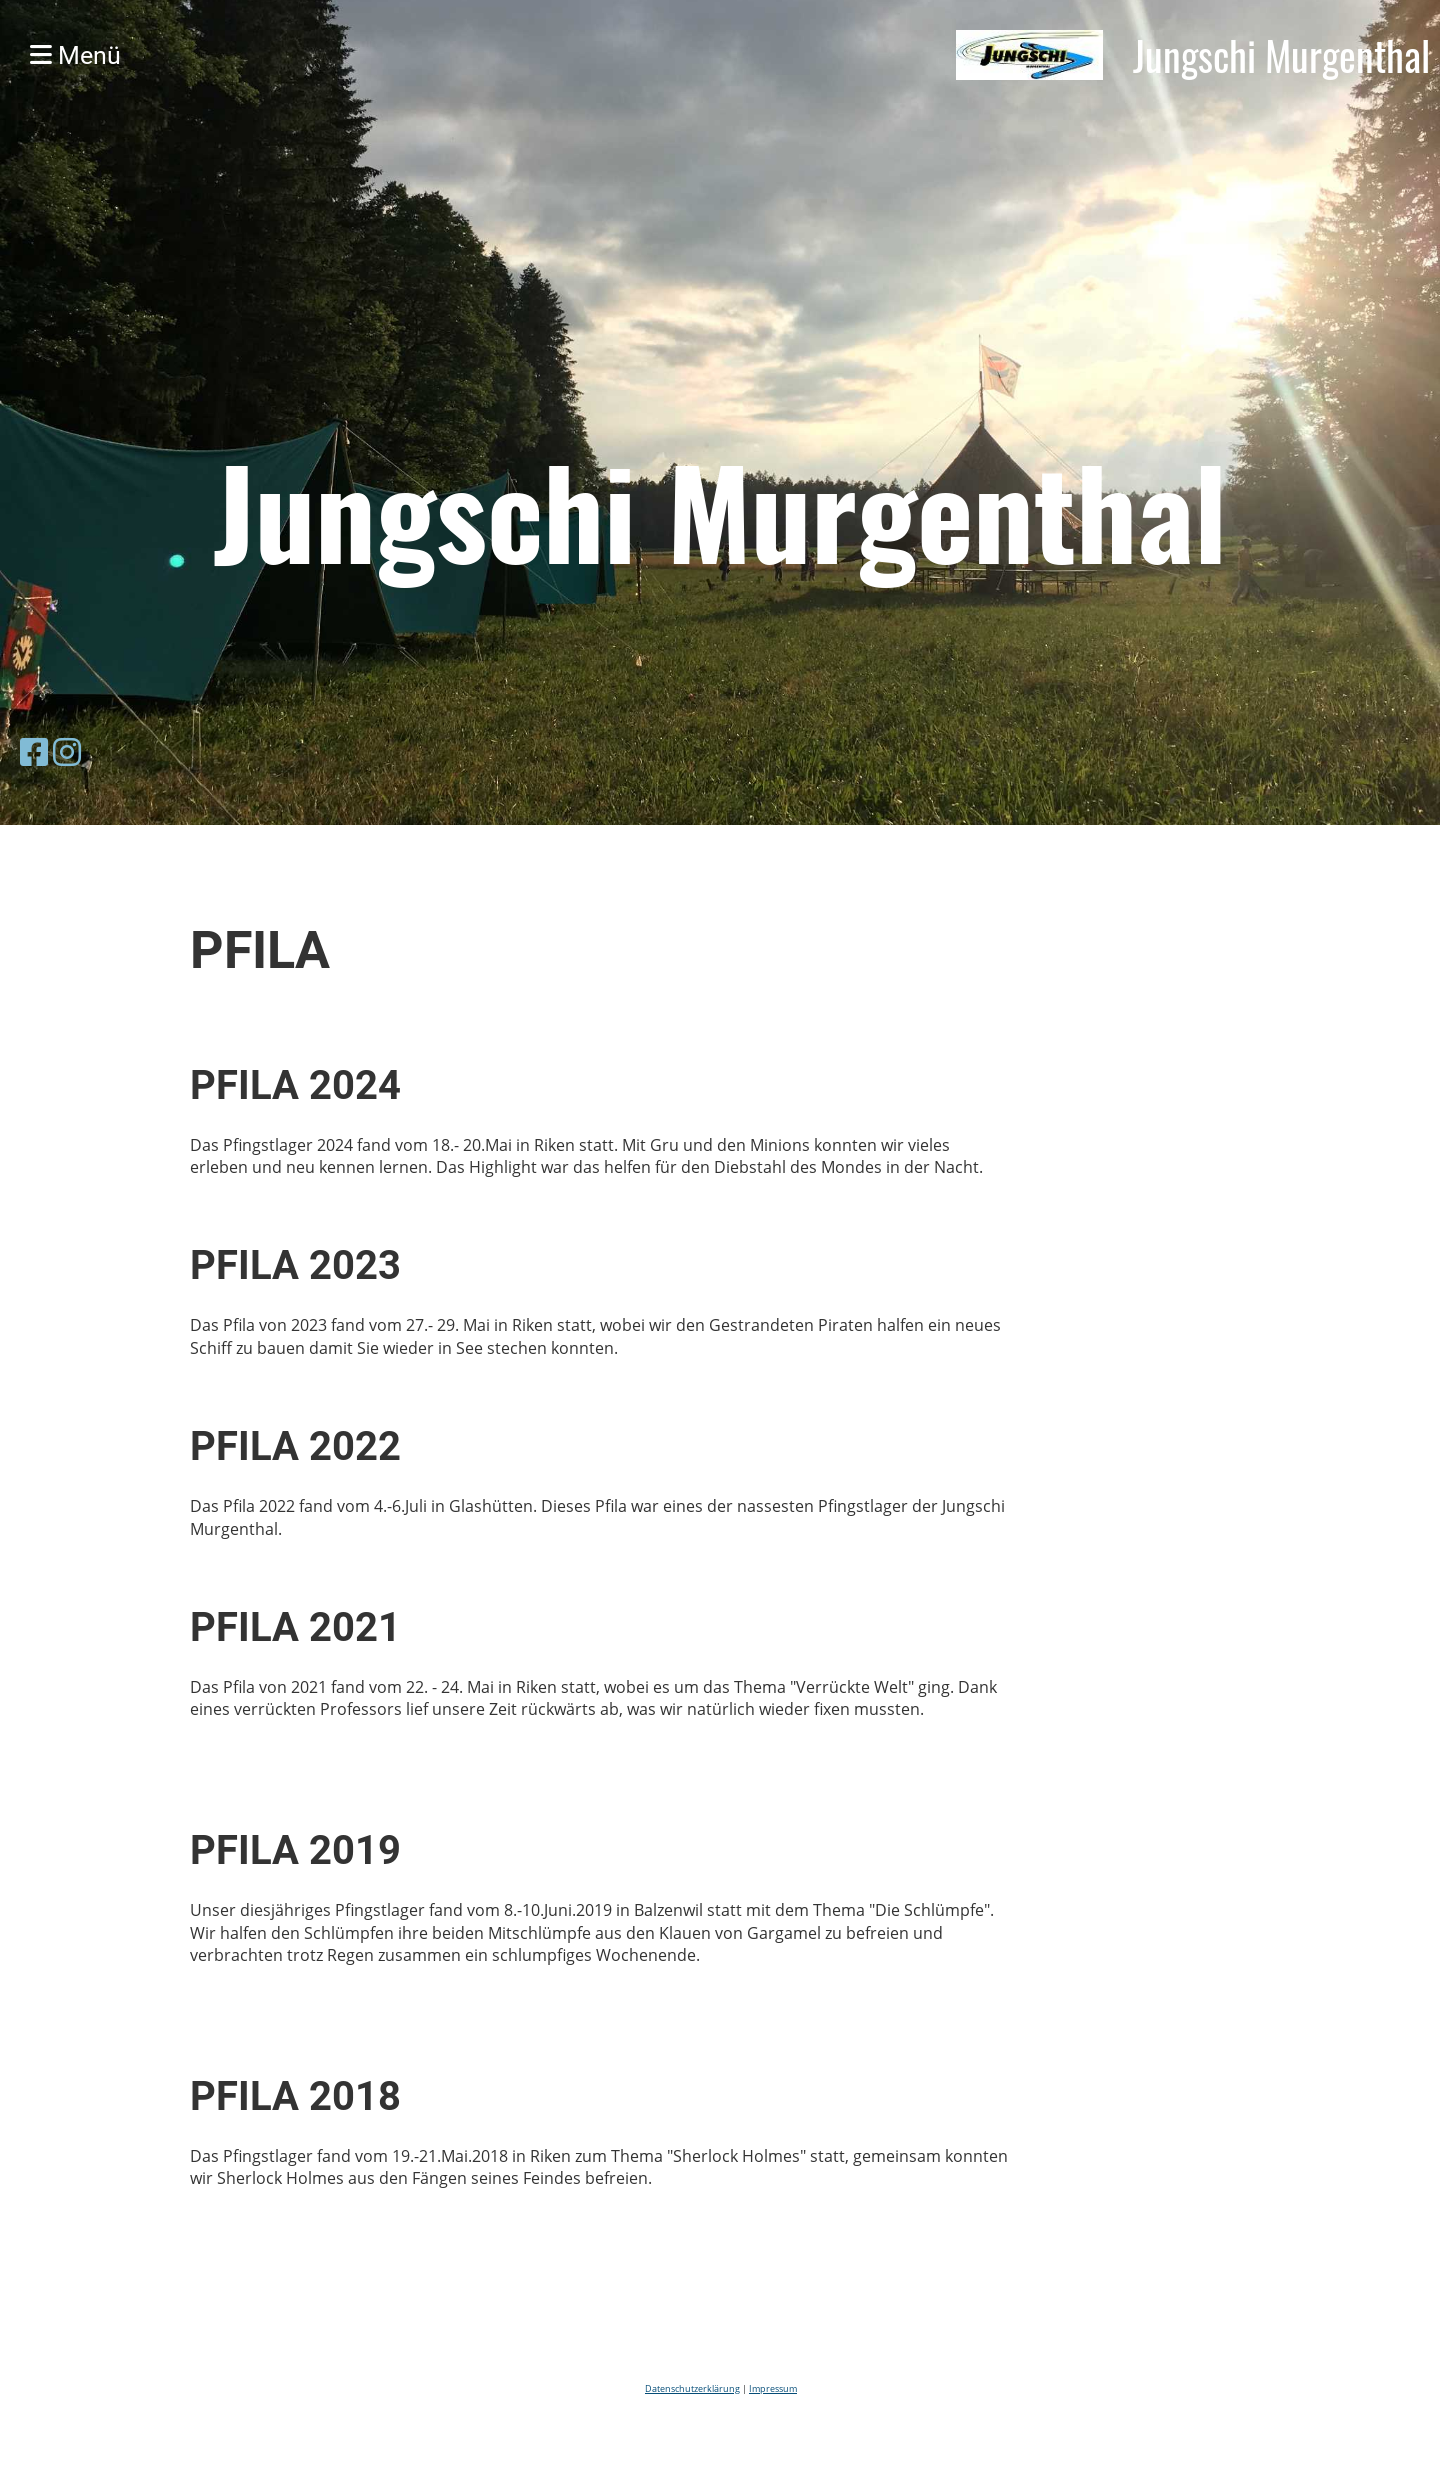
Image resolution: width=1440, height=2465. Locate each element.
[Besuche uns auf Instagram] (67, 751)
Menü (75, 55)
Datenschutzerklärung (692, 2388)
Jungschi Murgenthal (1281, 55)
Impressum (773, 2388)
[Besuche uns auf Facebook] (34, 751)
